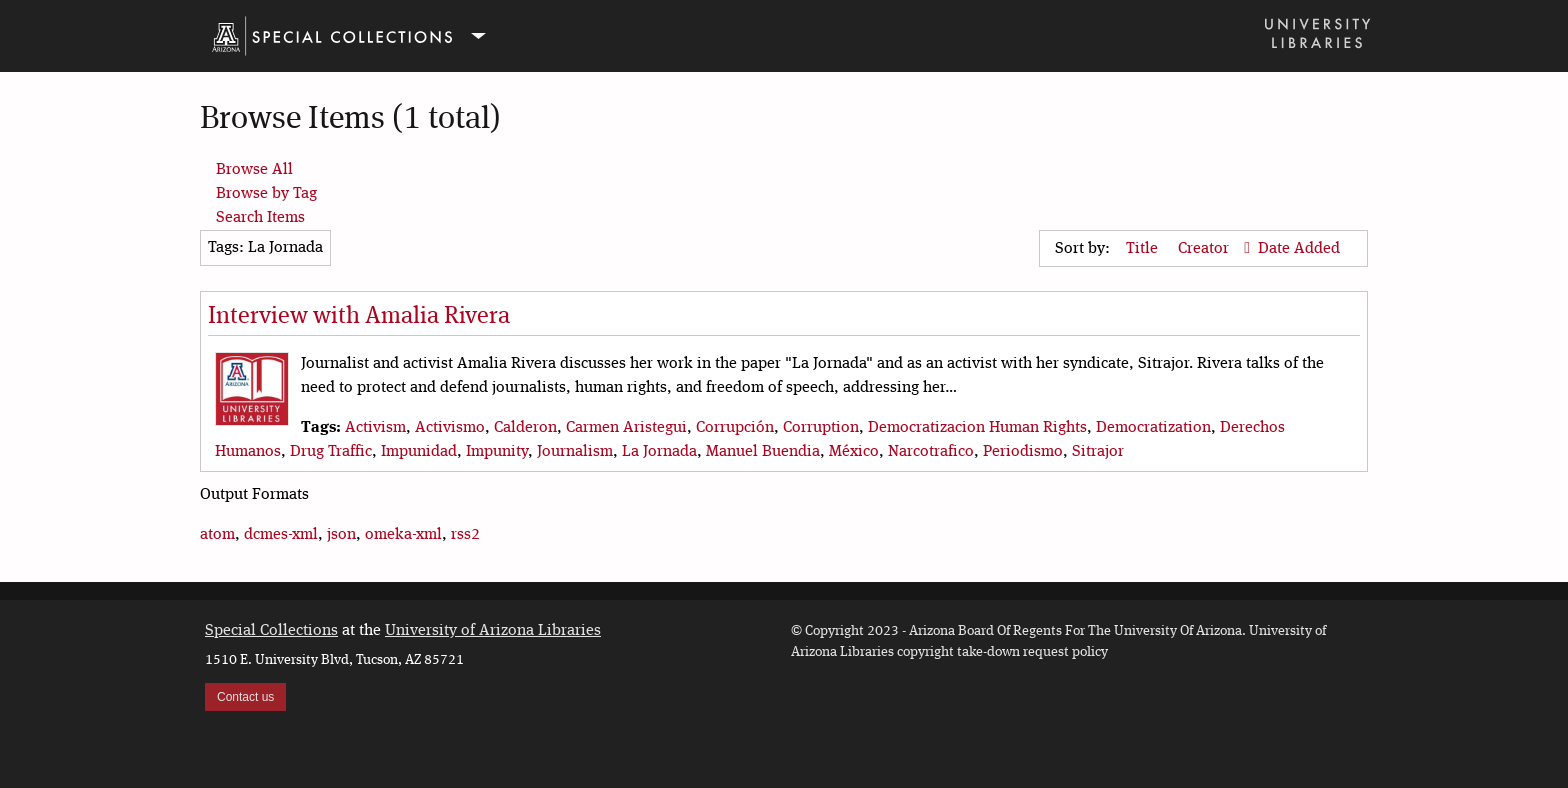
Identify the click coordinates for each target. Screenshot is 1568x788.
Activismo (450, 428)
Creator (1205, 249)
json (341, 535)
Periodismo (1023, 452)
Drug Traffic (331, 452)
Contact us (245, 697)
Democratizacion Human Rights (977, 428)
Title (1144, 249)
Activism (375, 428)
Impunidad (419, 452)
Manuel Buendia (763, 452)
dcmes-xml (281, 535)
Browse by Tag (266, 194)
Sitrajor (1098, 452)
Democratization (1153, 428)
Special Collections (271, 631)
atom (217, 535)
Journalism (575, 452)
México (854, 452)
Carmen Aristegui (626, 428)
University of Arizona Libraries (493, 631)
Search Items (260, 218)
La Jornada (659, 452)
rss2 (465, 535)
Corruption (821, 428)
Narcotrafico (931, 452)
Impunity (497, 452)
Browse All (254, 170)
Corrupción (735, 428)
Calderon (525, 428)
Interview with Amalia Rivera (359, 317)
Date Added (1299, 249)
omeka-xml (403, 535)
